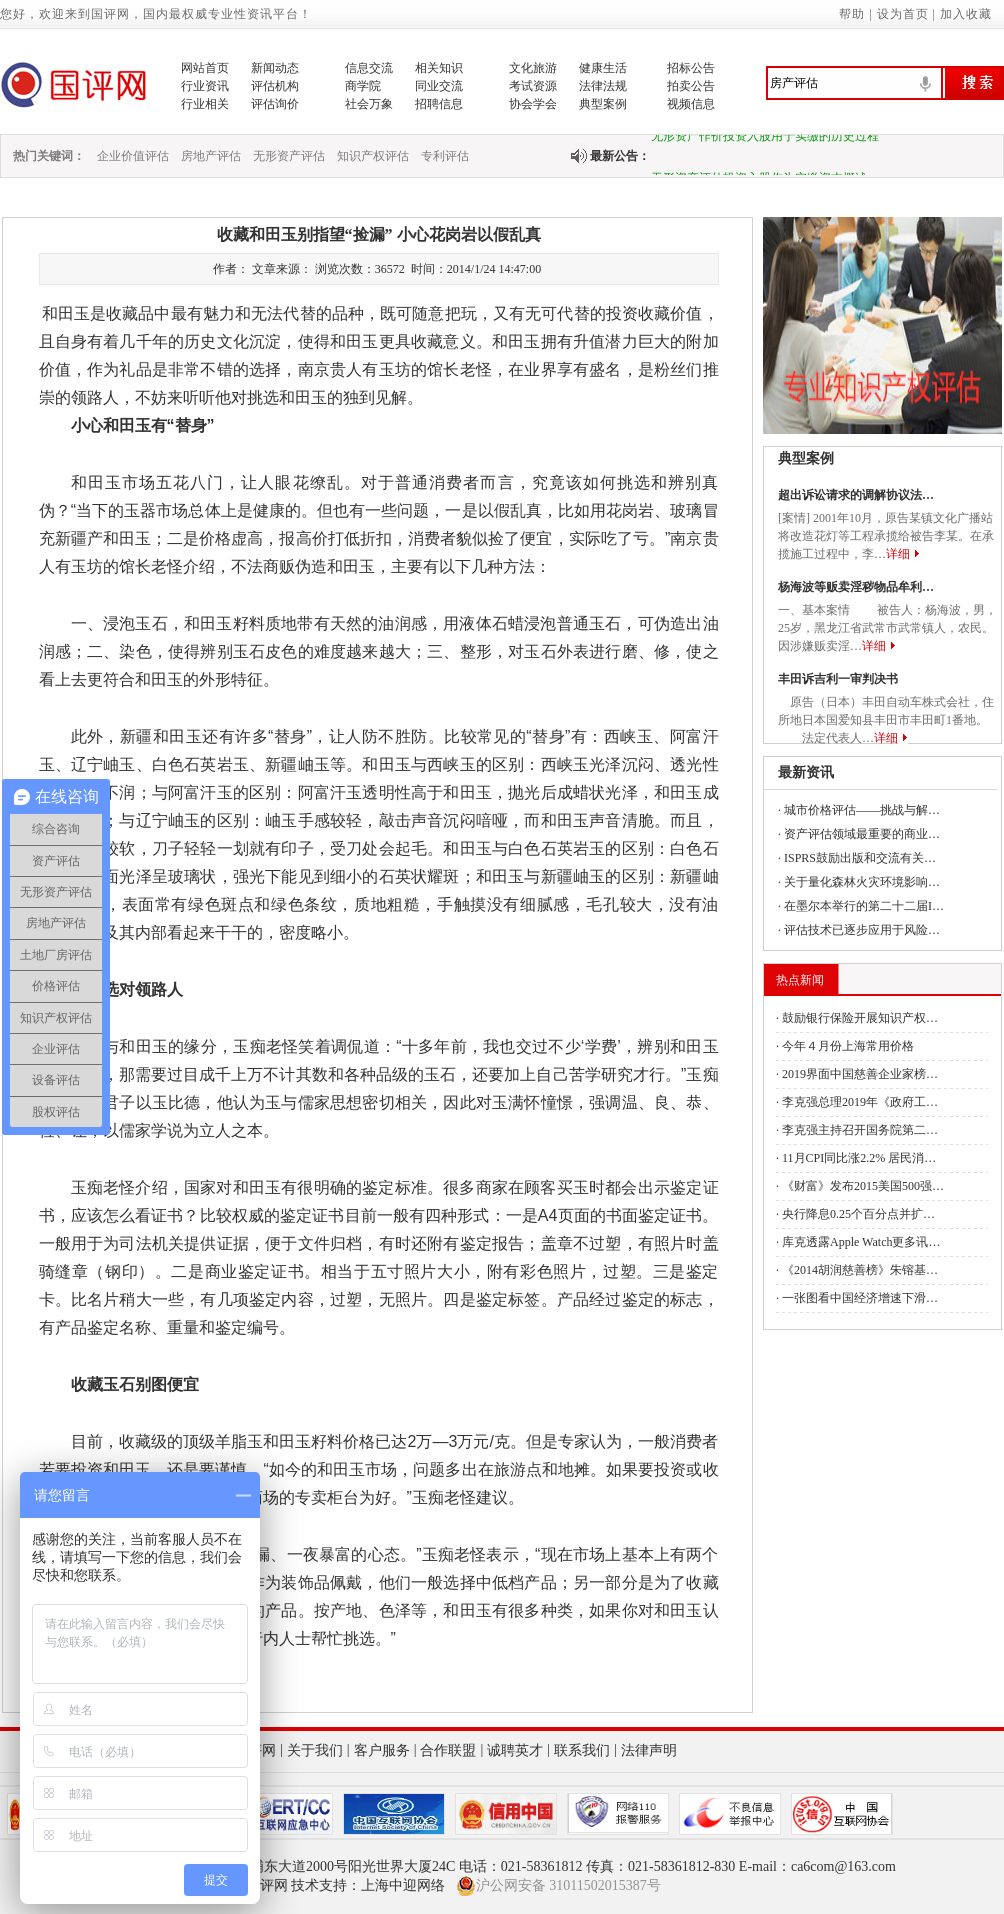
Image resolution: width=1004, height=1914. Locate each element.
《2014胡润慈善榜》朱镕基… (860, 1270)
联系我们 (582, 1750)
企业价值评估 (133, 156)
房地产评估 (211, 156)
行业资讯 (205, 86)
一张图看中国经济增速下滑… (860, 1298)
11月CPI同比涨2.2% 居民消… (859, 1158)
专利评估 (445, 156)
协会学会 (533, 104)
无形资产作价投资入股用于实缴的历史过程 (765, 140)
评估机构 (275, 86)
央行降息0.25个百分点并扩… (858, 1214)
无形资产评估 (289, 156)
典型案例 (603, 104)
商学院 (363, 86)
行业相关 (205, 104)
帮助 (852, 14)
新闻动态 (275, 68)
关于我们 (315, 1750)
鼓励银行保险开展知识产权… (860, 1018)
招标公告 (691, 68)
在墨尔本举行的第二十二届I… (864, 906)
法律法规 (603, 86)
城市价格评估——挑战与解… (862, 810)
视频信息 (691, 104)
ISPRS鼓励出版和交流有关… (860, 858)
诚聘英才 (515, 1750)
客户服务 (382, 1750)
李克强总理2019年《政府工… (860, 1102)
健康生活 (603, 68)
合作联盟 (448, 1750)
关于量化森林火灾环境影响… (862, 882)
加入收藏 (966, 14)
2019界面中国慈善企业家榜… (860, 1074)
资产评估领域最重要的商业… (862, 834)
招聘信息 (439, 104)
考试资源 (533, 86)
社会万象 (369, 104)
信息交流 (369, 68)
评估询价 (275, 104)
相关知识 (439, 68)
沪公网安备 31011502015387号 (558, 1886)
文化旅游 (533, 68)
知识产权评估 (373, 156)
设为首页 (903, 14)
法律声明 (649, 1750)
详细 (898, 554)
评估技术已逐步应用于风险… (862, 930)
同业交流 (439, 86)
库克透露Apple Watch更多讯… (861, 1242)
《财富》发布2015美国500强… (863, 1186)
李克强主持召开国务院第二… (860, 1130)
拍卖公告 (691, 86)
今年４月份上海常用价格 (848, 1046)
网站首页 (205, 68)
